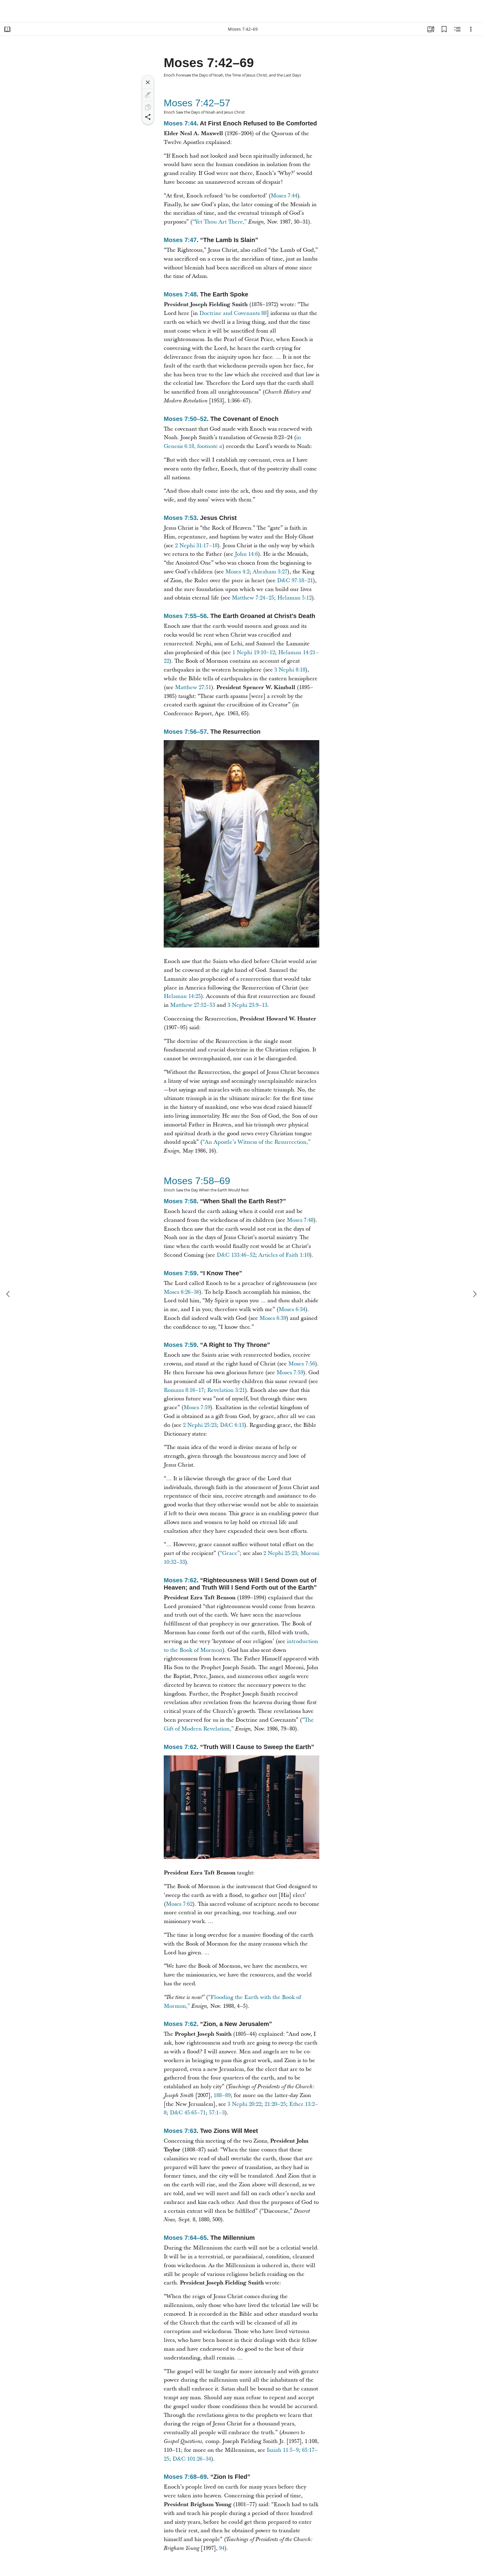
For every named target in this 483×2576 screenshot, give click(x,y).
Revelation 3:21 (226, 1390)
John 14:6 (246, 554)
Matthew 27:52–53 (192, 1005)
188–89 (222, 2095)
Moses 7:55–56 (185, 616)
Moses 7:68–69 (185, 2476)
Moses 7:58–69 (197, 1180)
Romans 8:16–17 (184, 1390)
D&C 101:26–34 (192, 2459)
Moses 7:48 (180, 294)
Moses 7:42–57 (197, 102)
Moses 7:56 (301, 1364)
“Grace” (230, 1553)
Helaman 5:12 (294, 598)
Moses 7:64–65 (185, 2237)
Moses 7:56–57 (185, 731)
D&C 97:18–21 (295, 580)
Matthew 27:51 (193, 687)
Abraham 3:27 (270, 572)
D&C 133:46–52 (236, 1255)
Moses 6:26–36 (181, 1292)
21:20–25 (275, 2104)
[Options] (471, 29)
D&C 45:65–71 (188, 2112)
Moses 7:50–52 (185, 418)
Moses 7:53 (180, 517)
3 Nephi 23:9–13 (247, 1005)
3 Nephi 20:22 (244, 2104)
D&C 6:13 (232, 1425)
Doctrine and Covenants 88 (233, 313)
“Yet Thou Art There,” (219, 222)
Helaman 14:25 (182, 996)
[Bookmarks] (444, 29)
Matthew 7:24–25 (253, 598)
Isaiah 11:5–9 (283, 2450)
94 (221, 2548)
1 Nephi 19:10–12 (253, 652)
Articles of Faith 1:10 (284, 1255)
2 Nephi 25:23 (200, 1425)
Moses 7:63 (180, 2130)
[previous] (8, 1294)
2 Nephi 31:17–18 (196, 545)
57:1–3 (217, 2112)
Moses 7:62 (180, 1580)
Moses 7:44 (180, 123)
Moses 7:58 (180, 1201)
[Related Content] (457, 29)
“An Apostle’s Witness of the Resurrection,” (256, 1142)
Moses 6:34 (292, 1309)
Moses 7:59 (180, 1273)
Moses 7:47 (180, 240)
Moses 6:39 (272, 1318)
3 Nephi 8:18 (289, 670)
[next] (474, 1294)
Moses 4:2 (237, 572)
